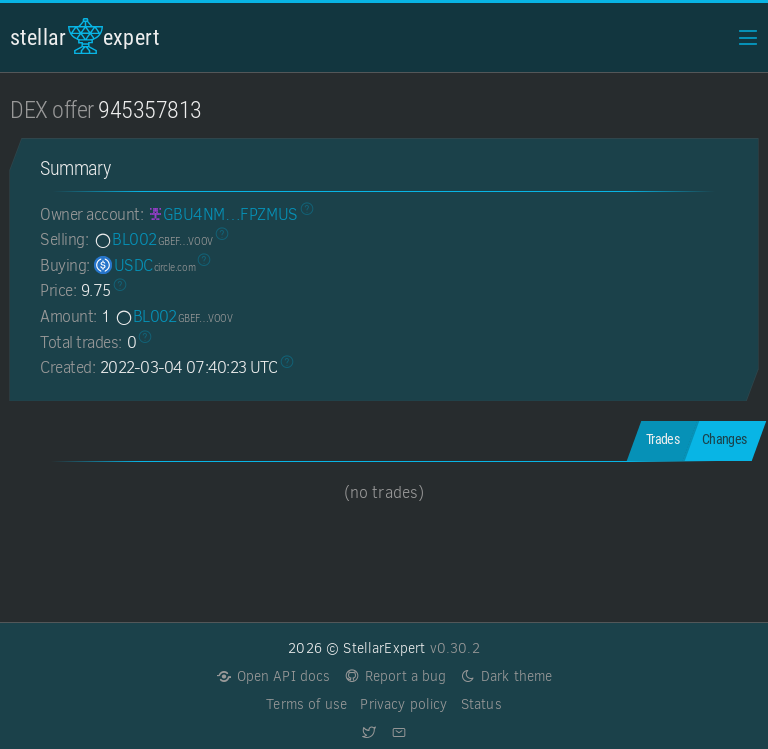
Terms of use (306, 704)
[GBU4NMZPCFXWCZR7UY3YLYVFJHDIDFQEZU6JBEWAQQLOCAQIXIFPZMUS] (222, 214)
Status (481, 704)
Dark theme (506, 676)
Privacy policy (403, 704)
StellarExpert (85, 36)
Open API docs (273, 676)
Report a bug (395, 676)
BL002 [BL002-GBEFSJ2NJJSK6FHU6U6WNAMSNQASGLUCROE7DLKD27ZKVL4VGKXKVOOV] (153, 239)
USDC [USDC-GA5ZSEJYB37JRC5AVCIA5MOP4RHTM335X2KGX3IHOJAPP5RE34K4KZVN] (144, 265)
